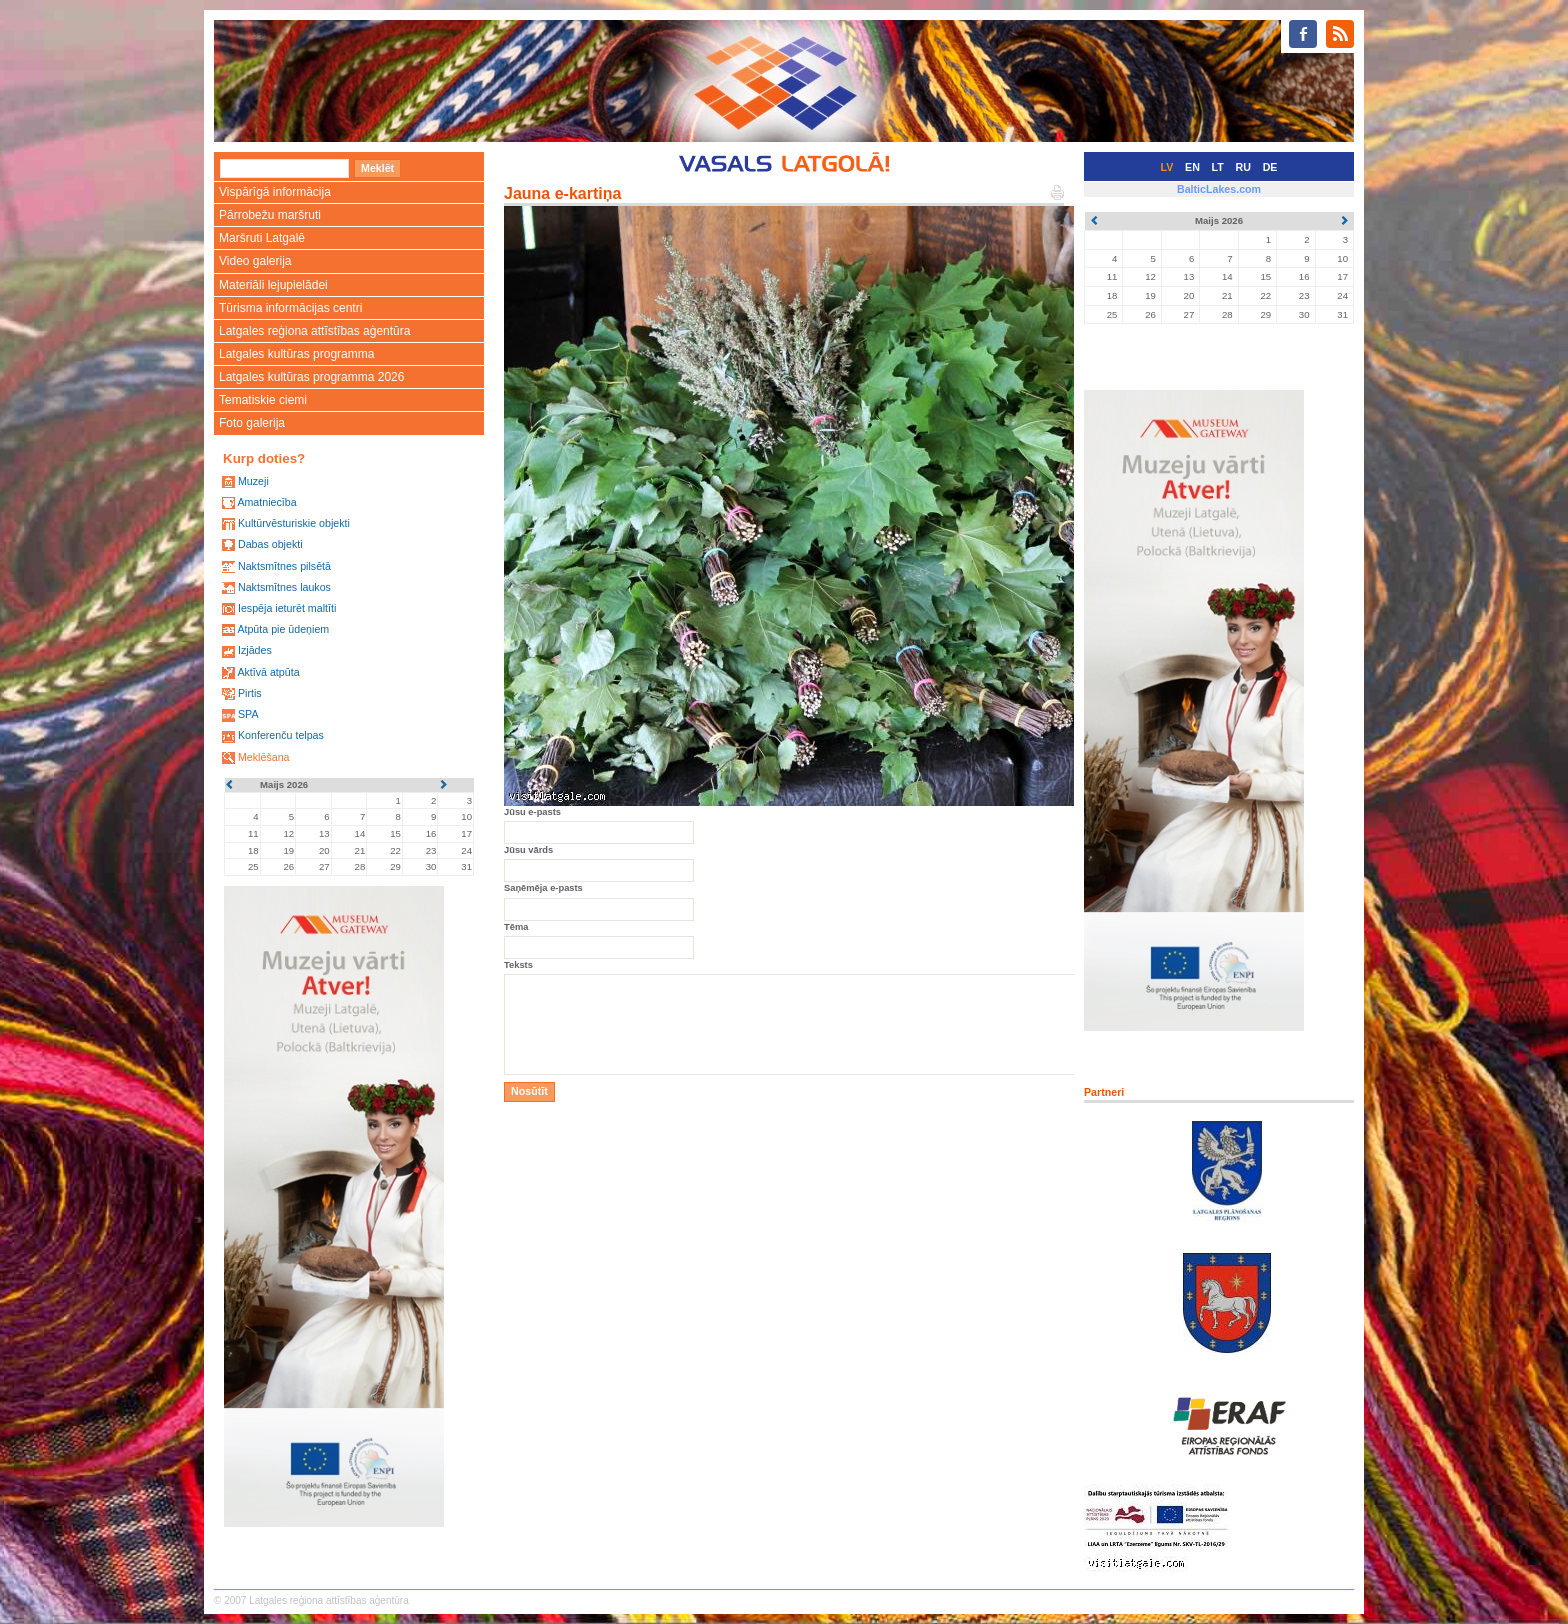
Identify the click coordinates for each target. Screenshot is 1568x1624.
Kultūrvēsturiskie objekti (294, 523)
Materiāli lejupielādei (273, 285)
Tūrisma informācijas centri (290, 308)
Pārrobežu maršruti (270, 215)
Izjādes (255, 650)
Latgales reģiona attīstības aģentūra (314, 331)
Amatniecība (266, 502)
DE (1270, 167)
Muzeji (253, 481)
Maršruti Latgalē (262, 238)
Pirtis (250, 693)
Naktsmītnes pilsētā (284, 566)
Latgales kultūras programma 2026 (311, 377)
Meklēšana (264, 757)
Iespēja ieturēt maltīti (287, 608)
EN (1192, 167)
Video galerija (255, 261)
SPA (248, 714)
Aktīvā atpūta (268, 672)
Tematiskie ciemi (263, 400)
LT (1218, 167)
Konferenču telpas (281, 735)
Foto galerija (252, 423)
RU (1243, 167)
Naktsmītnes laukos (284, 587)
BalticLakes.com (1219, 189)
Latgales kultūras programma (296, 354)
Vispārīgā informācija (275, 192)
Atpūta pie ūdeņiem (283, 629)
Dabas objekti (270, 544)
